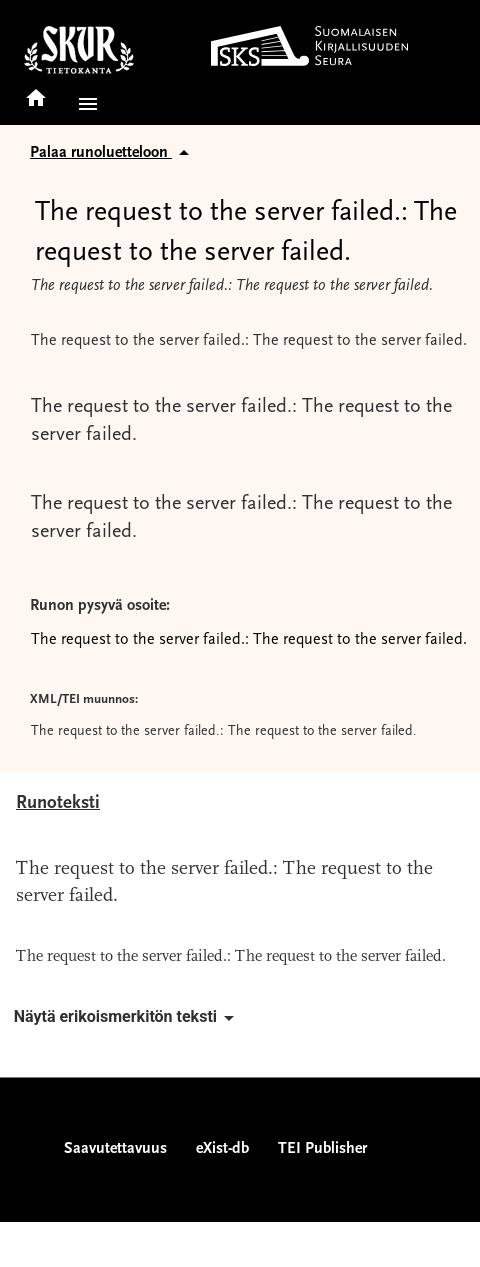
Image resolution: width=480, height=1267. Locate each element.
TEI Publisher (322, 1149)
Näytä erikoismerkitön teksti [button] (127, 1018)
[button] (84, 104)
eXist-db (222, 1149)
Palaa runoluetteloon (113, 153)
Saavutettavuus (115, 1149)
